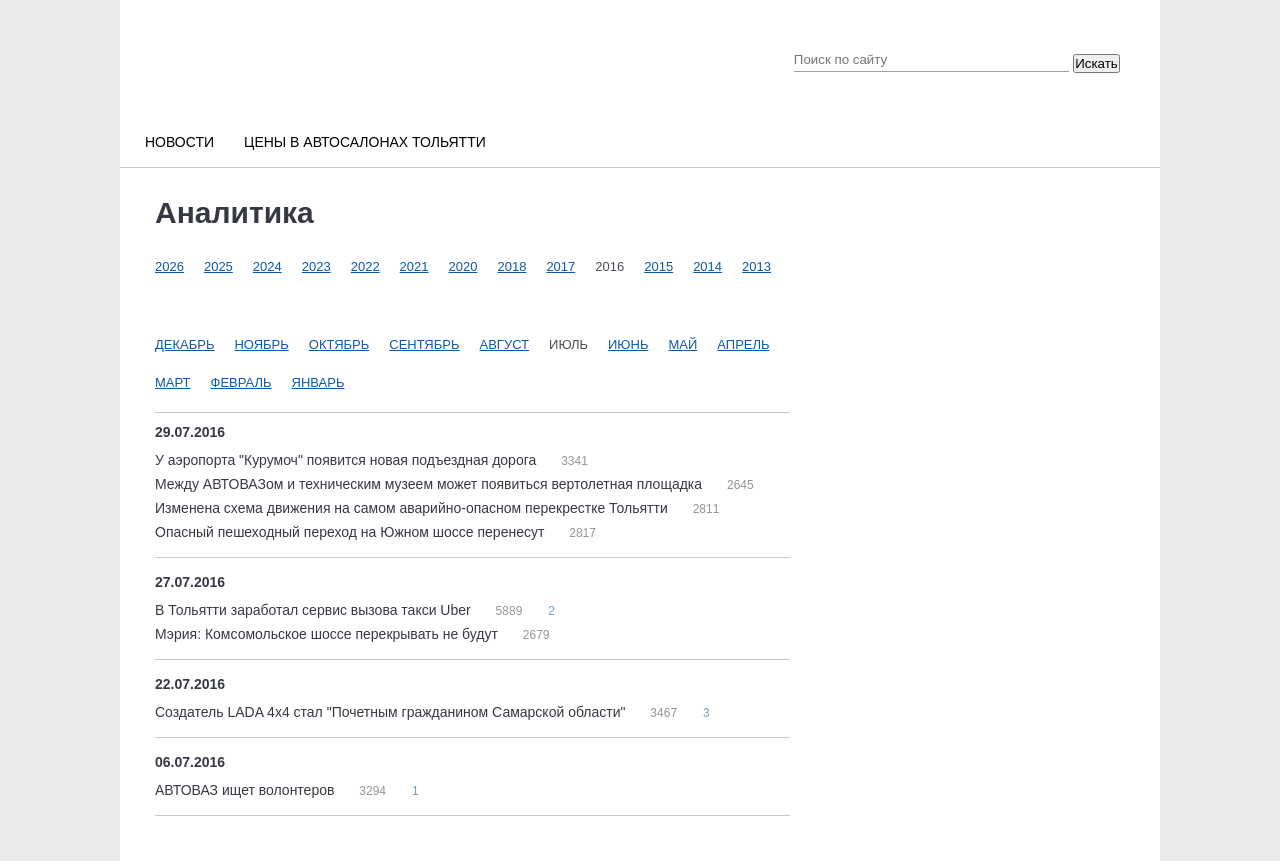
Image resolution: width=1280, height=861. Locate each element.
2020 (463, 266)
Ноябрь (261, 344)
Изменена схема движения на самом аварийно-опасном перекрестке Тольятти (413, 508)
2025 (218, 266)
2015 (658, 266)
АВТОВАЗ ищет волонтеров (246, 790)
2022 (365, 266)
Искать (1096, 63)
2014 (707, 266)
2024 (267, 266)
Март (173, 382)
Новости (179, 142)
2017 (560, 266)
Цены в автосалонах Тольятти (365, 142)
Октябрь (339, 344)
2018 (511, 266)
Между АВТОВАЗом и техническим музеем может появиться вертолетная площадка (430, 484)
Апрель (743, 344)
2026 (169, 266)
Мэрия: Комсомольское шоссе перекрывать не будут (328, 634)
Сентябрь (424, 344)
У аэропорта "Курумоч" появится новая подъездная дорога (347, 460)
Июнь (628, 344)
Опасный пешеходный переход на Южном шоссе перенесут (351, 532)
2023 (316, 266)
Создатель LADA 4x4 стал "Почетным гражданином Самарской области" (392, 712)
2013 (756, 266)
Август (505, 344)
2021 (414, 266)
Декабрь (184, 344)
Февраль (241, 382)
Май (682, 344)
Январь (318, 382)
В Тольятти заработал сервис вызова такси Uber (315, 610)
